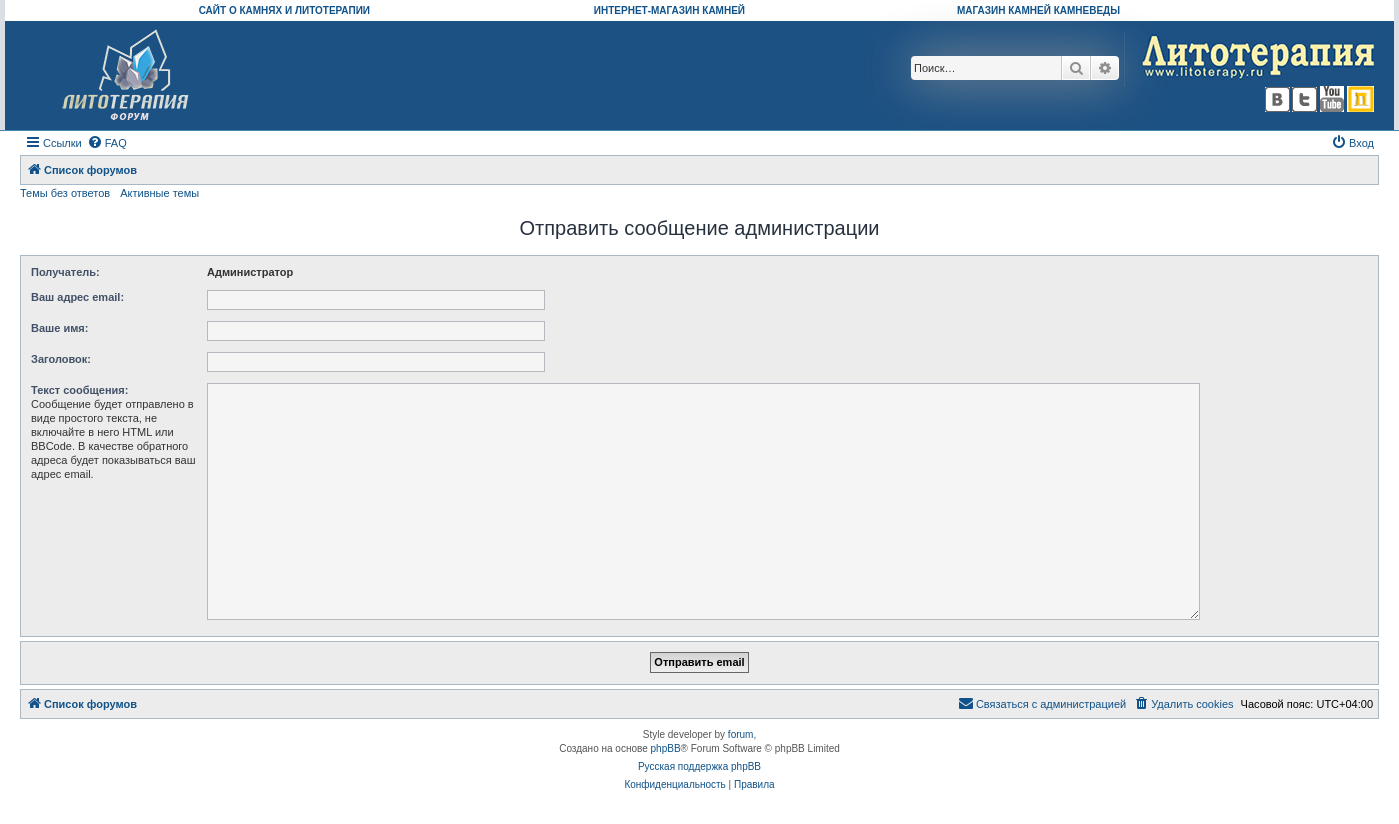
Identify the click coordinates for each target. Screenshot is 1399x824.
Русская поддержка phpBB (699, 766)
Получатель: (65, 272)
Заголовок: (61, 359)
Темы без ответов (65, 193)
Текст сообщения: (79, 390)
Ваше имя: (59, 328)
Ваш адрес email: (77, 297)
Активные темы (159, 193)
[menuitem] (107, 143)
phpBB (666, 748)
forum (741, 734)
